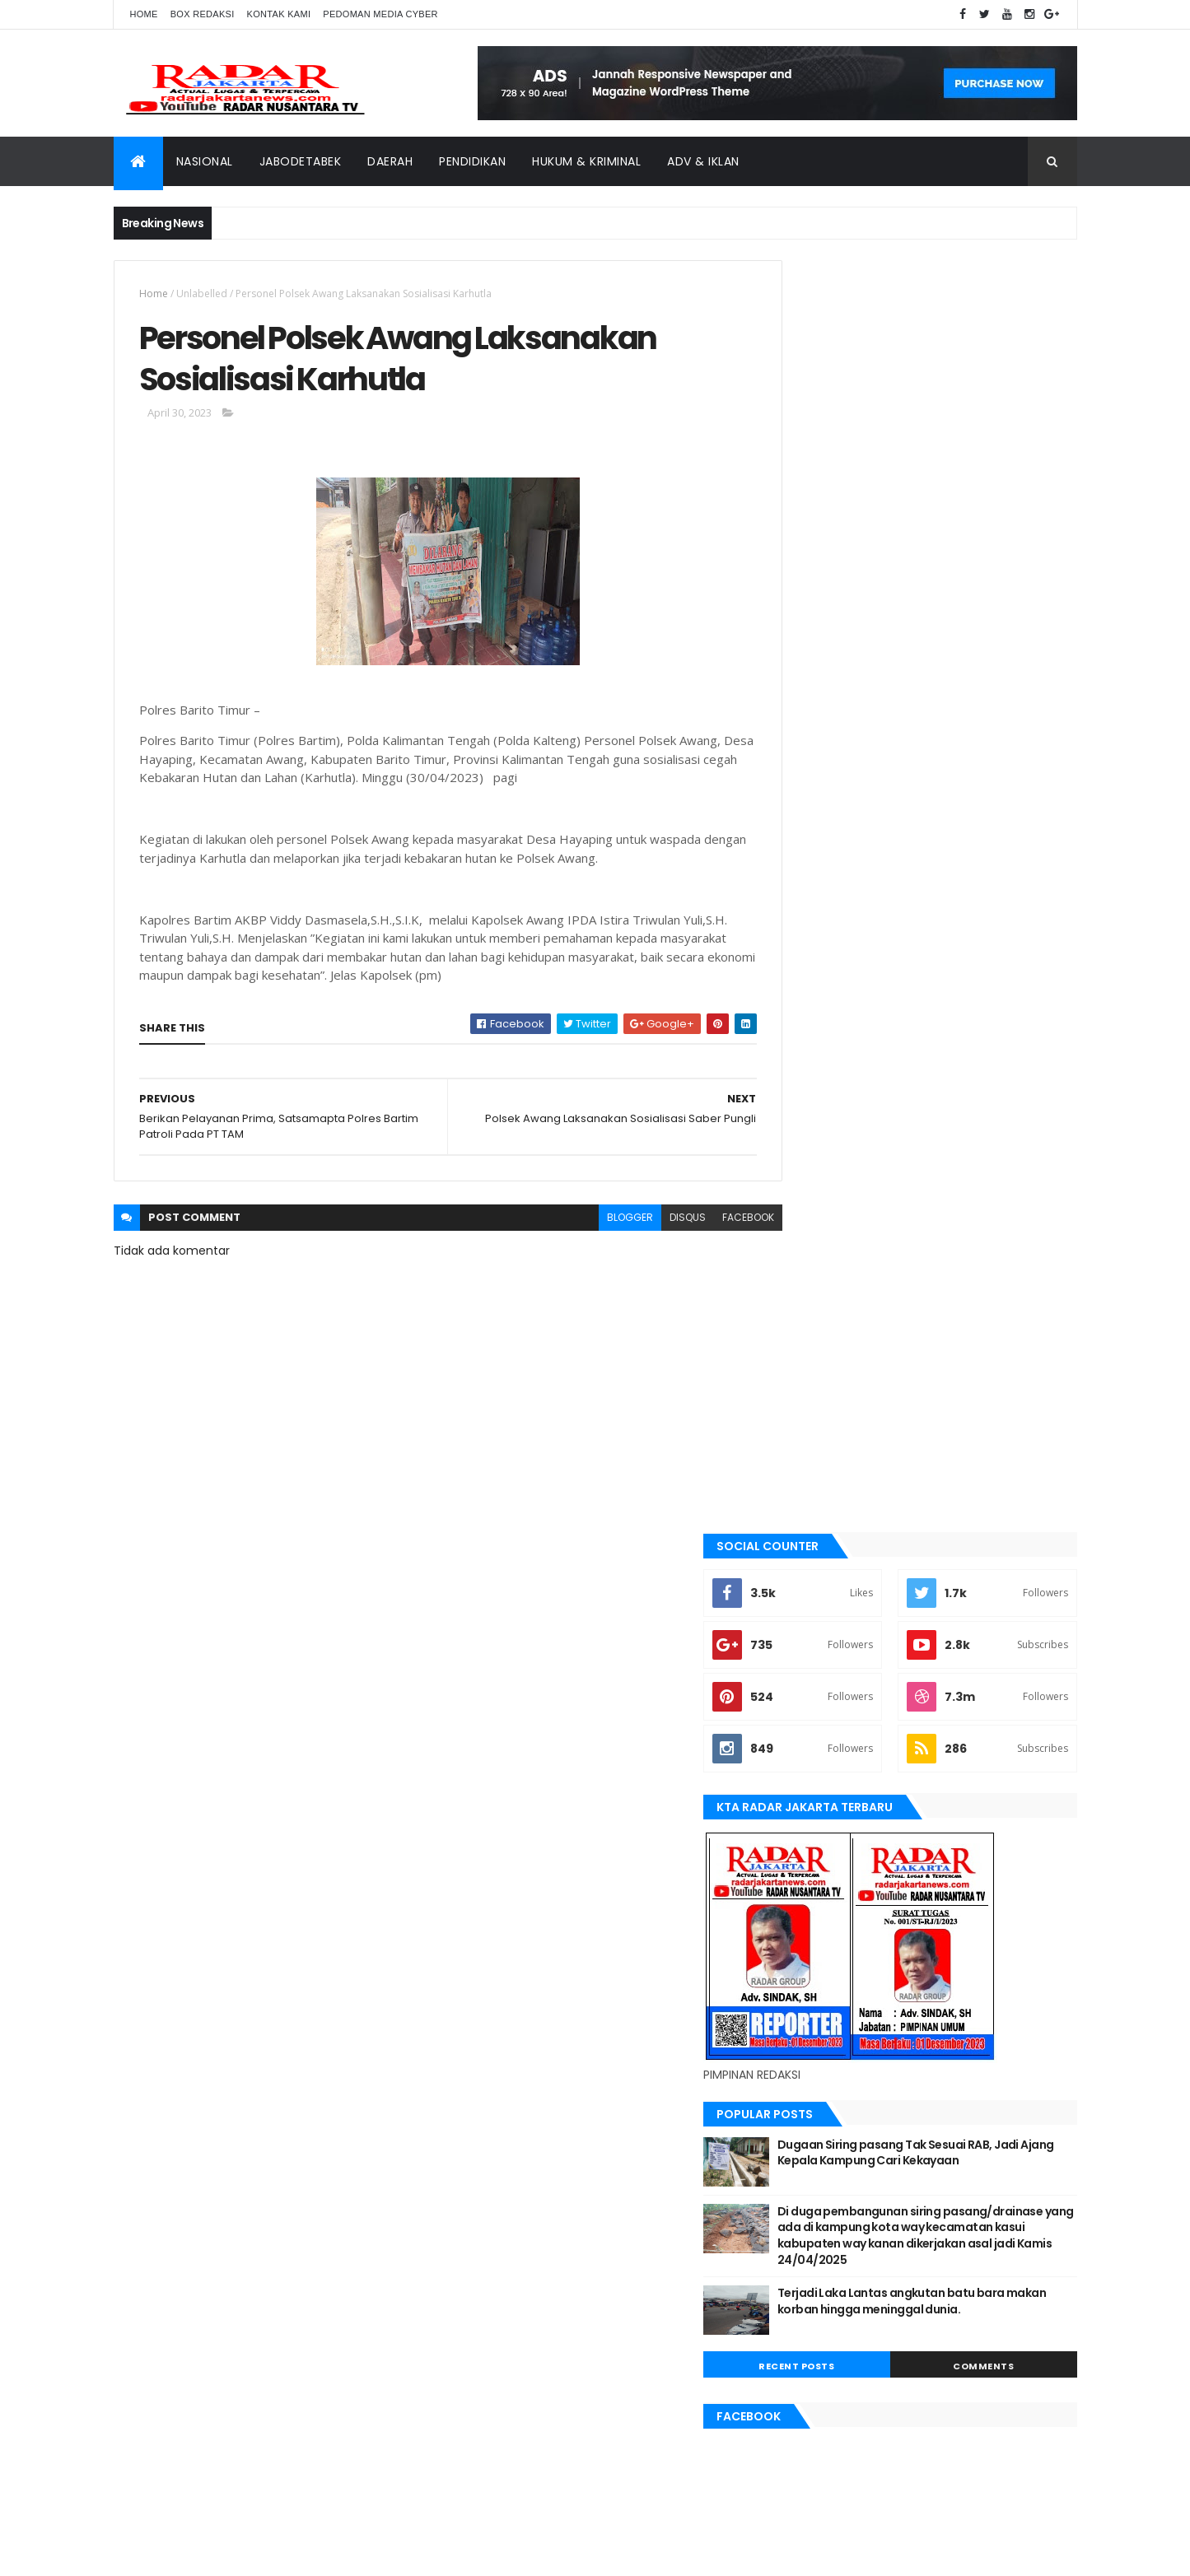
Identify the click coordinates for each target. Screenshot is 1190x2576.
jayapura (813, 1676)
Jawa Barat (818, 1648)
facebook (712, 1223)
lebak (803, 1732)
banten (807, 1453)
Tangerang (818, 1926)
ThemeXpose (206, 2553)
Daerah (390, 161)
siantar (809, 1898)
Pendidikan (472, 161)
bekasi (805, 1509)
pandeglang (820, 1843)
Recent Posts (852, 1110)
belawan (811, 1537)
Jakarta (810, 1620)
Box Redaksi (202, 14)
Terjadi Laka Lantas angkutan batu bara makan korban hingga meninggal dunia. (961, 1053)
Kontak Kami (279, 14)
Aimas (805, 1425)
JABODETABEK (821, 1593)
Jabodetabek (300, 161)
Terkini (807, 1982)
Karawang (816, 1704)
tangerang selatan (838, 1954)
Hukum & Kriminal (586, 161)
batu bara (814, 1481)
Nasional (204, 161)
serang (809, 1871)
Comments (1002, 1110)
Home (144, 14)
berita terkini (823, 1565)
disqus (651, 1223)
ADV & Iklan (703, 161)
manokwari (819, 1759)
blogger (594, 1223)
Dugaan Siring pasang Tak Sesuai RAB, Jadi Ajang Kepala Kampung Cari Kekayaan (959, 888)
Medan (806, 1787)
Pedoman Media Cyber (380, 14)
